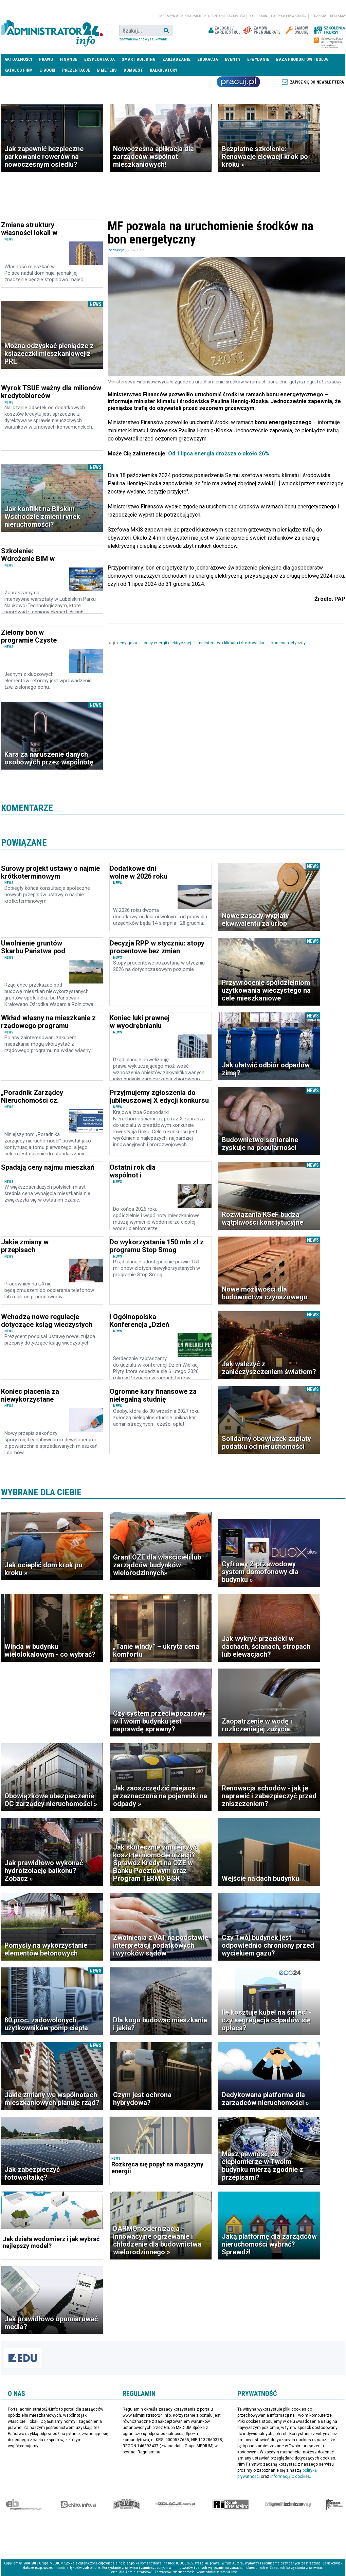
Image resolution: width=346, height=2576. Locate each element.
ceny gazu (127, 642)
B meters (107, 70)
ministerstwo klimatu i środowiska (231, 642)
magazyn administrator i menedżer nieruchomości (202, 16)
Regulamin (258, 16)
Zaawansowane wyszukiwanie (143, 39)
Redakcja (318, 16)
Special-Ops (127, 2504)
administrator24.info (52, 31)
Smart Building (139, 59)
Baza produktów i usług (302, 59)
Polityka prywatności (289, 16)
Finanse (68, 59)
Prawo (46, 59)
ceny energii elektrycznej (168, 642)
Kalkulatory (163, 70)
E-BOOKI (47, 70)
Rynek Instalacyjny (231, 2504)
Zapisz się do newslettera (317, 82)
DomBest (133, 70)
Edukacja (207, 59)
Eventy (232, 59)
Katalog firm (18, 70)
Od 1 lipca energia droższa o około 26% (218, 453)
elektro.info (78, 2504)
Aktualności (18, 59)
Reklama (337, 16)
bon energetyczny (289, 642)
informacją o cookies (290, 2476)
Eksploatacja (99, 59)
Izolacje (175, 2504)
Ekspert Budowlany (23, 2504)
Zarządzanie (176, 59)
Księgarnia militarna (334, 2504)
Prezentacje (76, 70)
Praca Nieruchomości (238, 81)
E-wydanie (258, 59)
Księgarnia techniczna (288, 2504)
